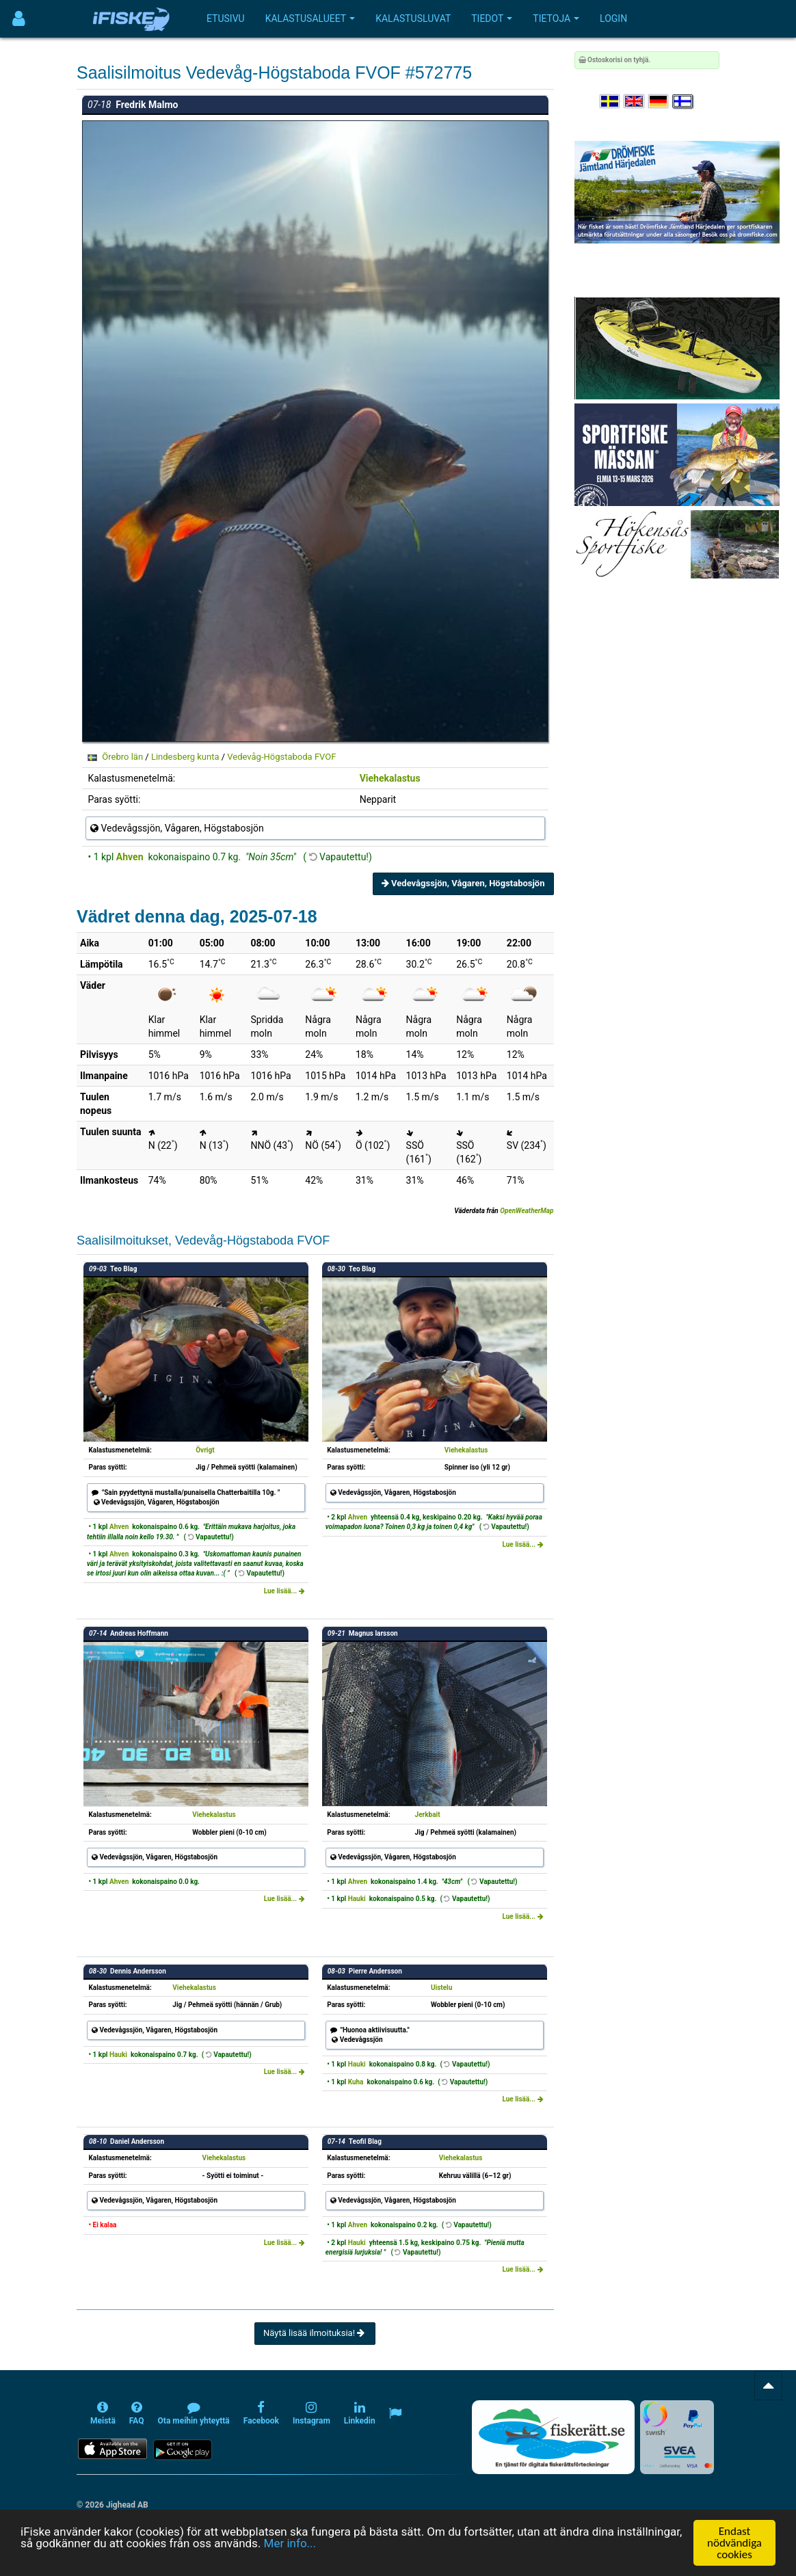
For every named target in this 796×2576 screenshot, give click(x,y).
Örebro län (122, 757)
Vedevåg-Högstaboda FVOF (281, 757)
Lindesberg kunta (185, 757)
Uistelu (441, 1987)
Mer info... (290, 2543)
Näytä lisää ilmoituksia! (315, 2333)
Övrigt (205, 1450)
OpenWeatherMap (526, 1210)
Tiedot (491, 18)
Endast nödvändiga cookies (734, 2543)
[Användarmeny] (19, 19)
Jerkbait (427, 1814)
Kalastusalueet (310, 18)
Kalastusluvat (413, 18)
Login (613, 18)
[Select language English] (634, 101)
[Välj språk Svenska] (610, 101)
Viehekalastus (390, 778)
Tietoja (556, 18)
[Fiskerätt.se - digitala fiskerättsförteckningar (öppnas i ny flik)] (553, 2437)
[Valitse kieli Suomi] (683, 101)
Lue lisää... (284, 1591)
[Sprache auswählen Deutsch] (659, 101)
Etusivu (226, 18)
